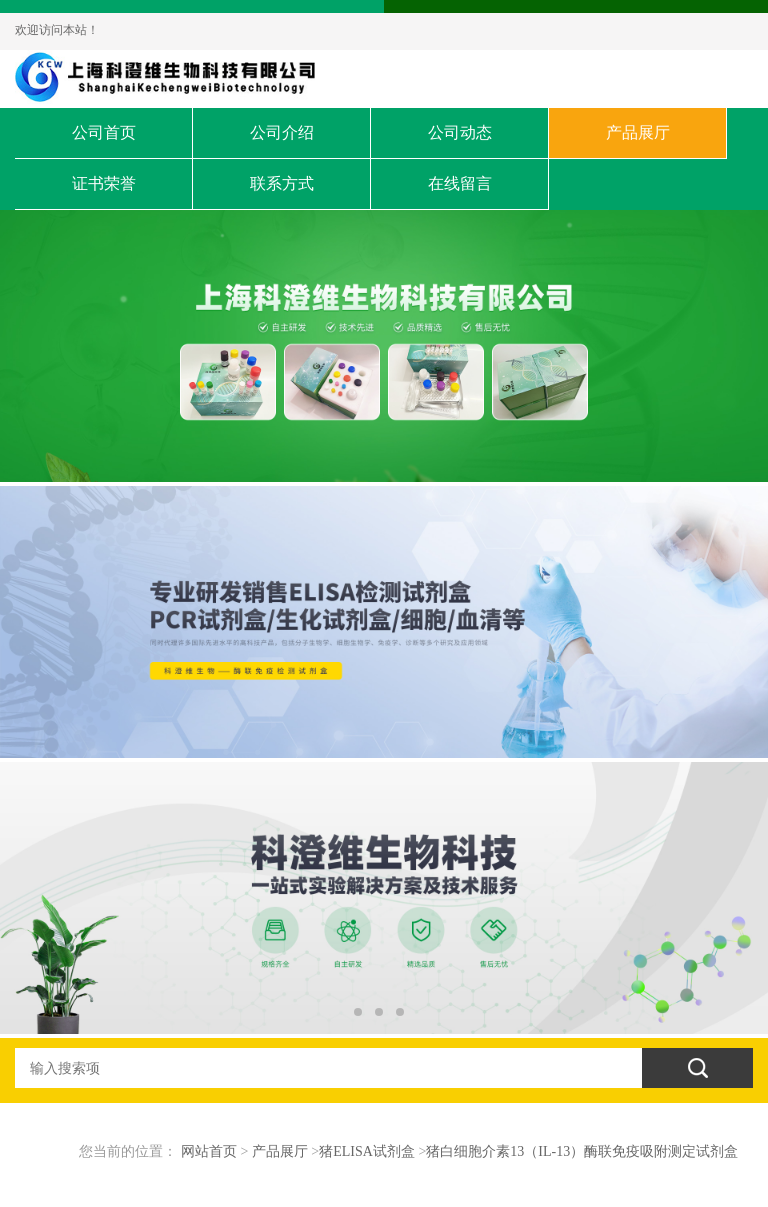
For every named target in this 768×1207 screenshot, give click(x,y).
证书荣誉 (104, 183)
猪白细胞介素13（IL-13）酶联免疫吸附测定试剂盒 (582, 1151)
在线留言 (460, 183)
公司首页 (104, 132)
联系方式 (282, 183)
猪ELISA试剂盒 (367, 1151)
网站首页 (209, 1151)
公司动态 (460, 132)
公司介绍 (282, 132)
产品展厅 (638, 132)
